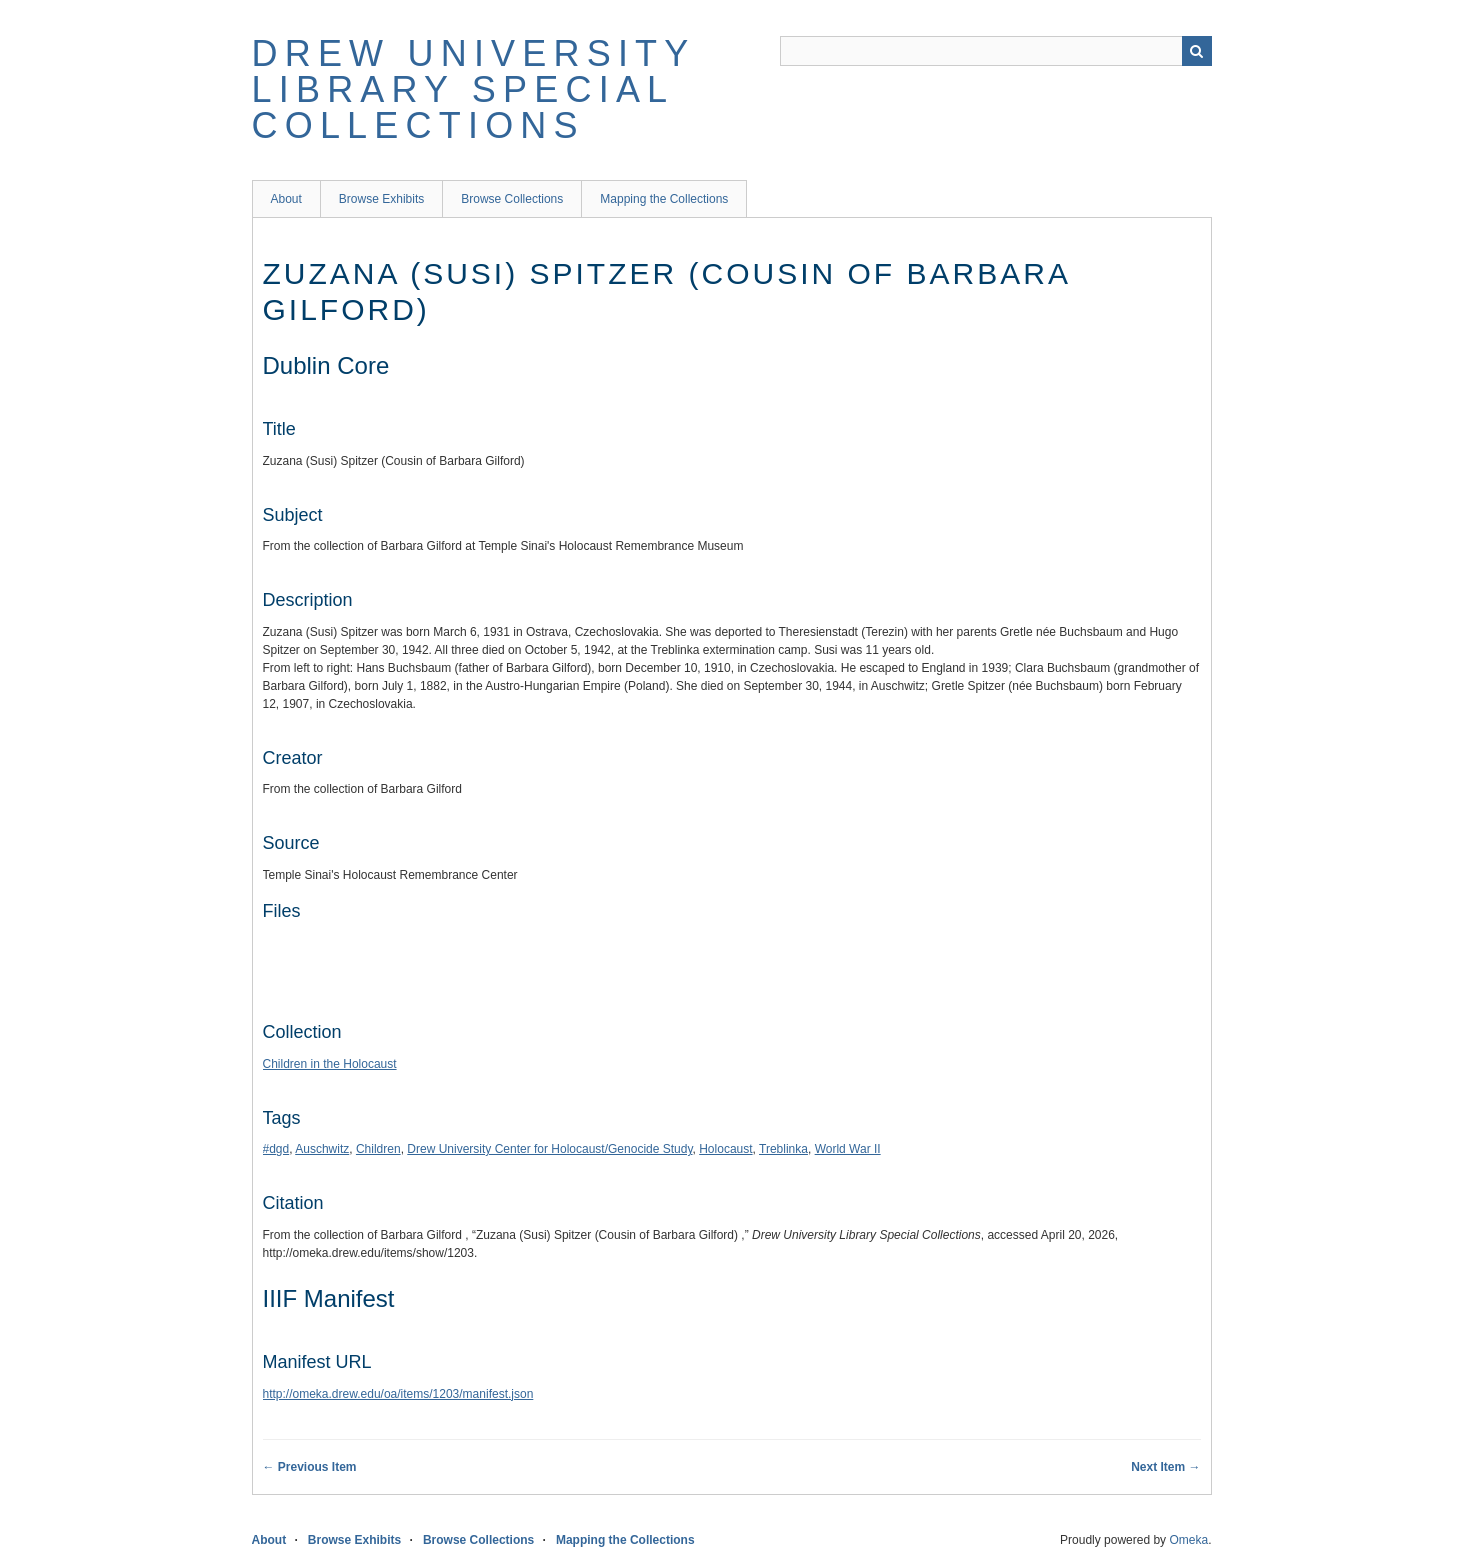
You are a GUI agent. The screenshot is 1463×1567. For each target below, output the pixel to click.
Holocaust (725, 1149)
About (286, 199)
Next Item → (1165, 1467)
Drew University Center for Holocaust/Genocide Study (549, 1149)
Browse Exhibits (381, 199)
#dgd (276, 1149)
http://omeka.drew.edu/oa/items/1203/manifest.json (398, 1394)
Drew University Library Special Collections (473, 89)
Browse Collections (512, 199)
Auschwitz (322, 1149)
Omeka (1188, 1540)
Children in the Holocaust (330, 1064)
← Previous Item (310, 1467)
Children (378, 1149)
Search (1197, 51)
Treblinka (783, 1149)
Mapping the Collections (664, 199)
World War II (848, 1149)
